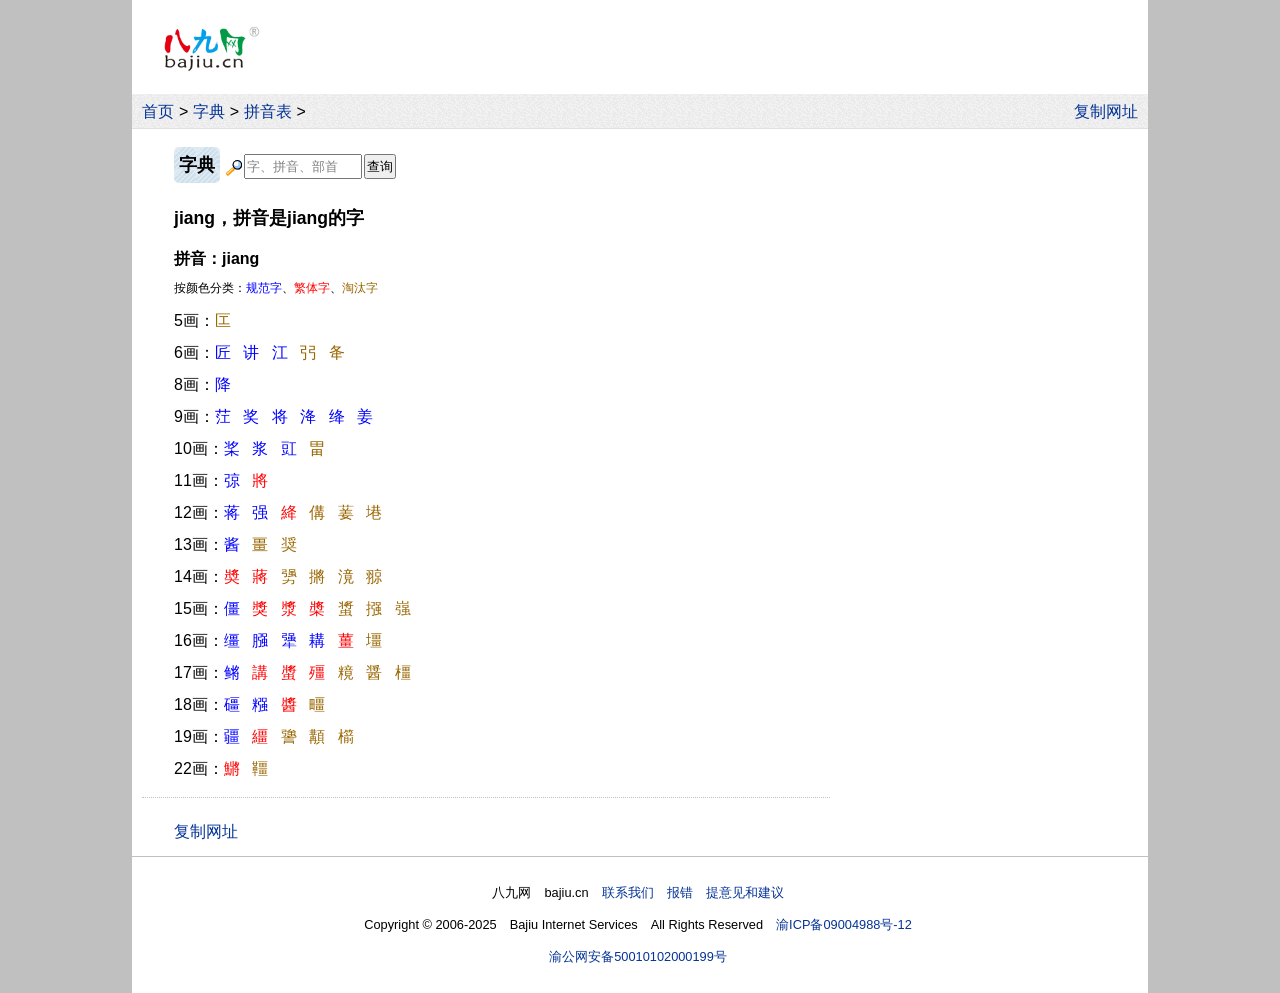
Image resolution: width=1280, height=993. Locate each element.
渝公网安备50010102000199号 (638, 956)
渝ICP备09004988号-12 (844, 924)
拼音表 (268, 111)
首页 (158, 111)
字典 (209, 111)
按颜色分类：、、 (276, 288)
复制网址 (1111, 111)
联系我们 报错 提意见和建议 (693, 892)
